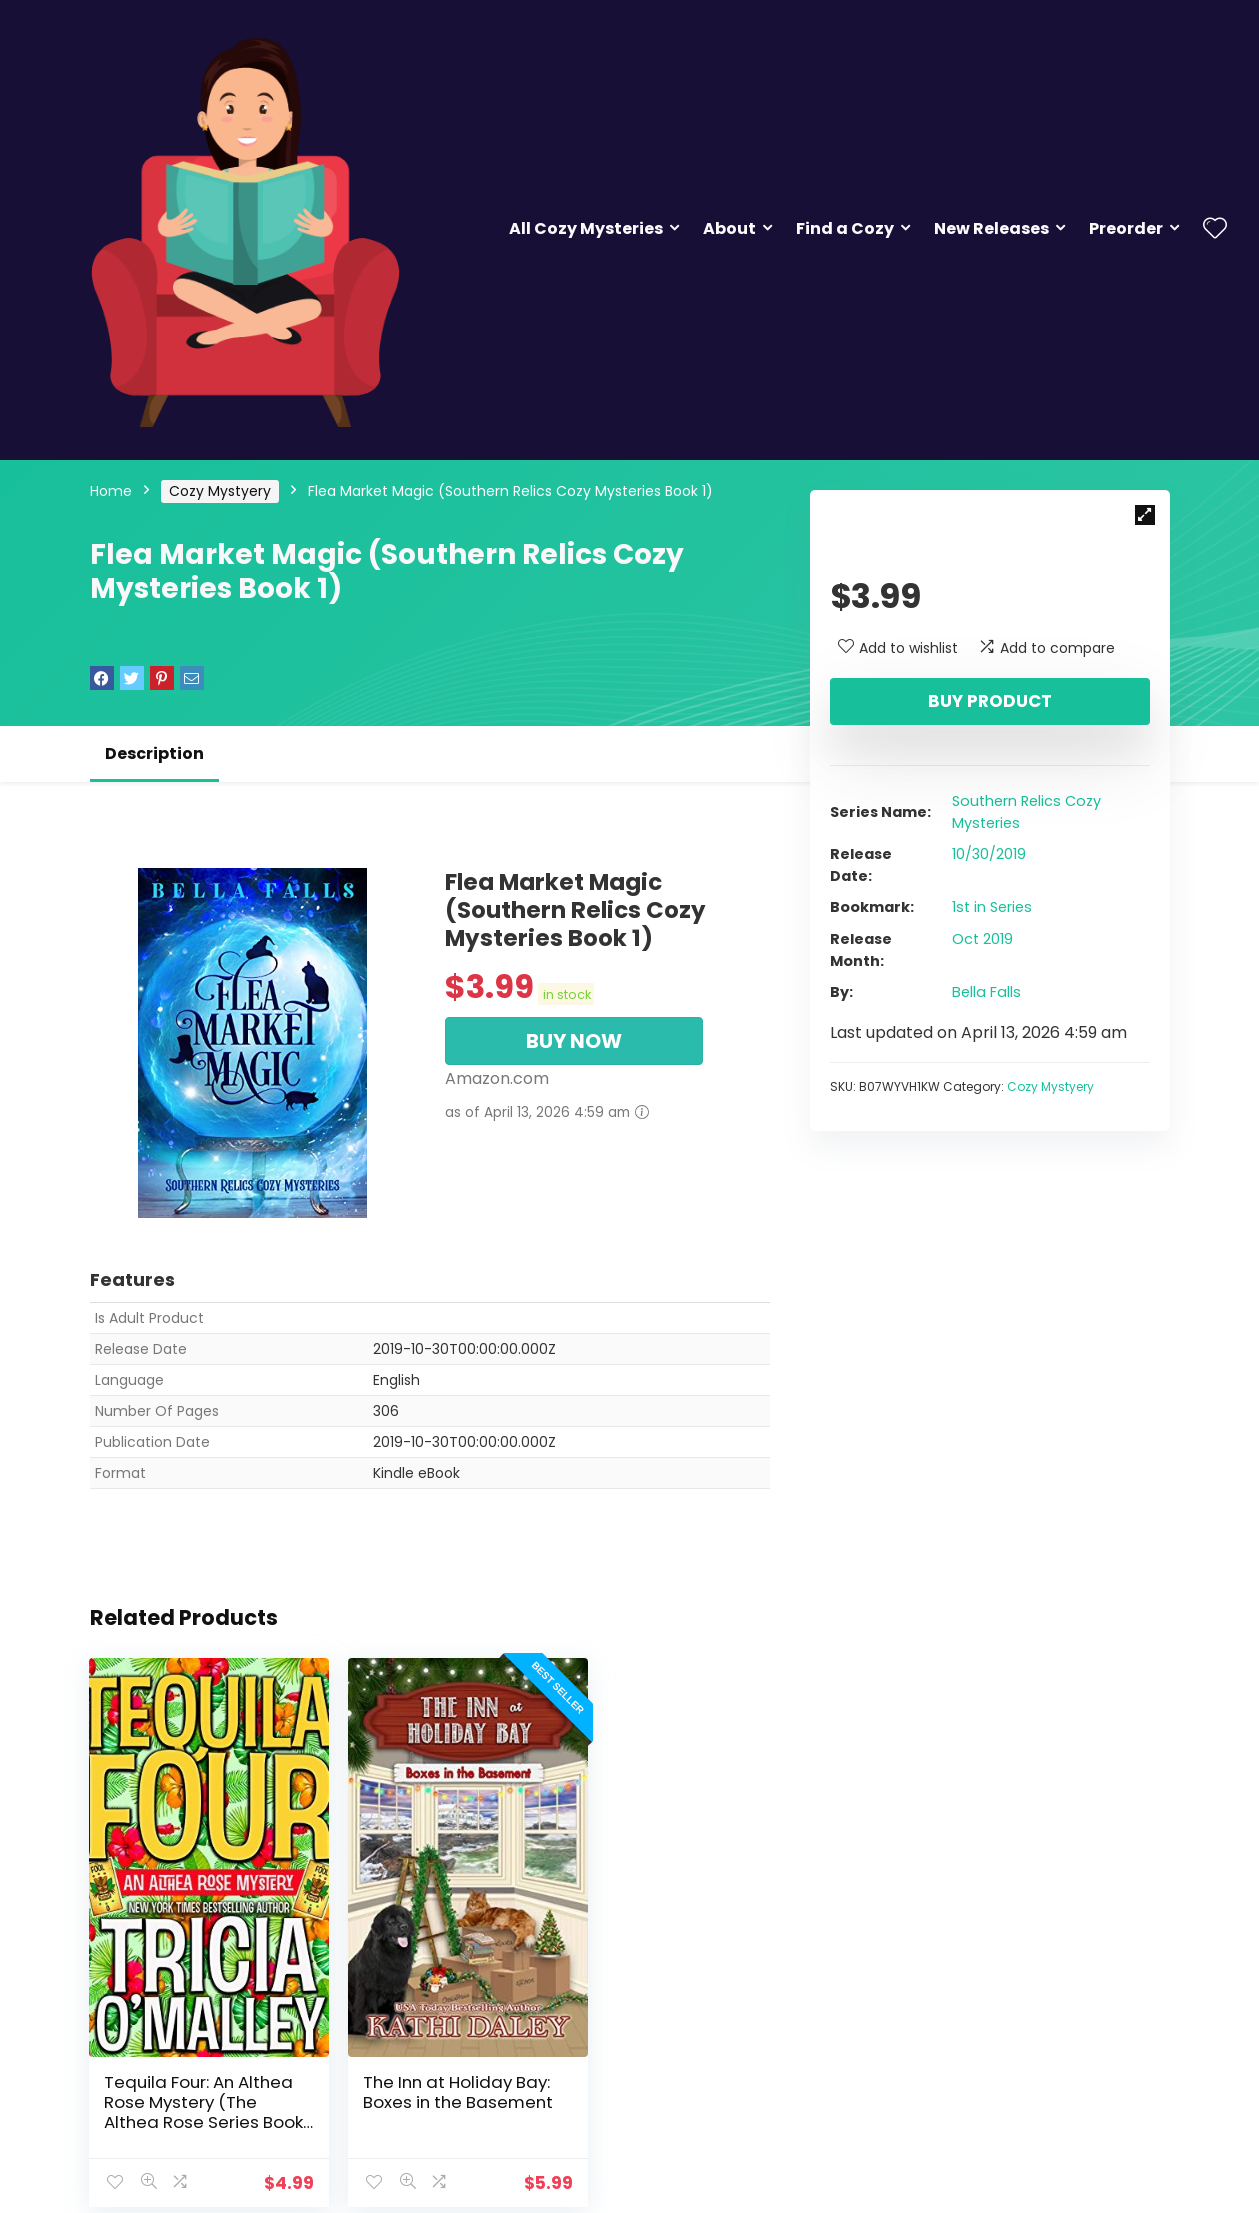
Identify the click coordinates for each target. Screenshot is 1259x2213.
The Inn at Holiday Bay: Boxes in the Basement (412, 2057)
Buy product (990, 701)
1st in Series (992, 907)
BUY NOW (574, 1041)
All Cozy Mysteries (586, 228)
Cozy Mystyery (220, 491)
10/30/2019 (989, 854)
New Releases (991, 228)
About (729, 228)
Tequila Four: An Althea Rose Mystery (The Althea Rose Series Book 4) (189, 2067)
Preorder (1126, 228)
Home (111, 491)
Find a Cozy (845, 228)
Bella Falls (986, 992)
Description (154, 753)
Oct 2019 (982, 939)
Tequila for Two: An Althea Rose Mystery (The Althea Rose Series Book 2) (656, 2067)
